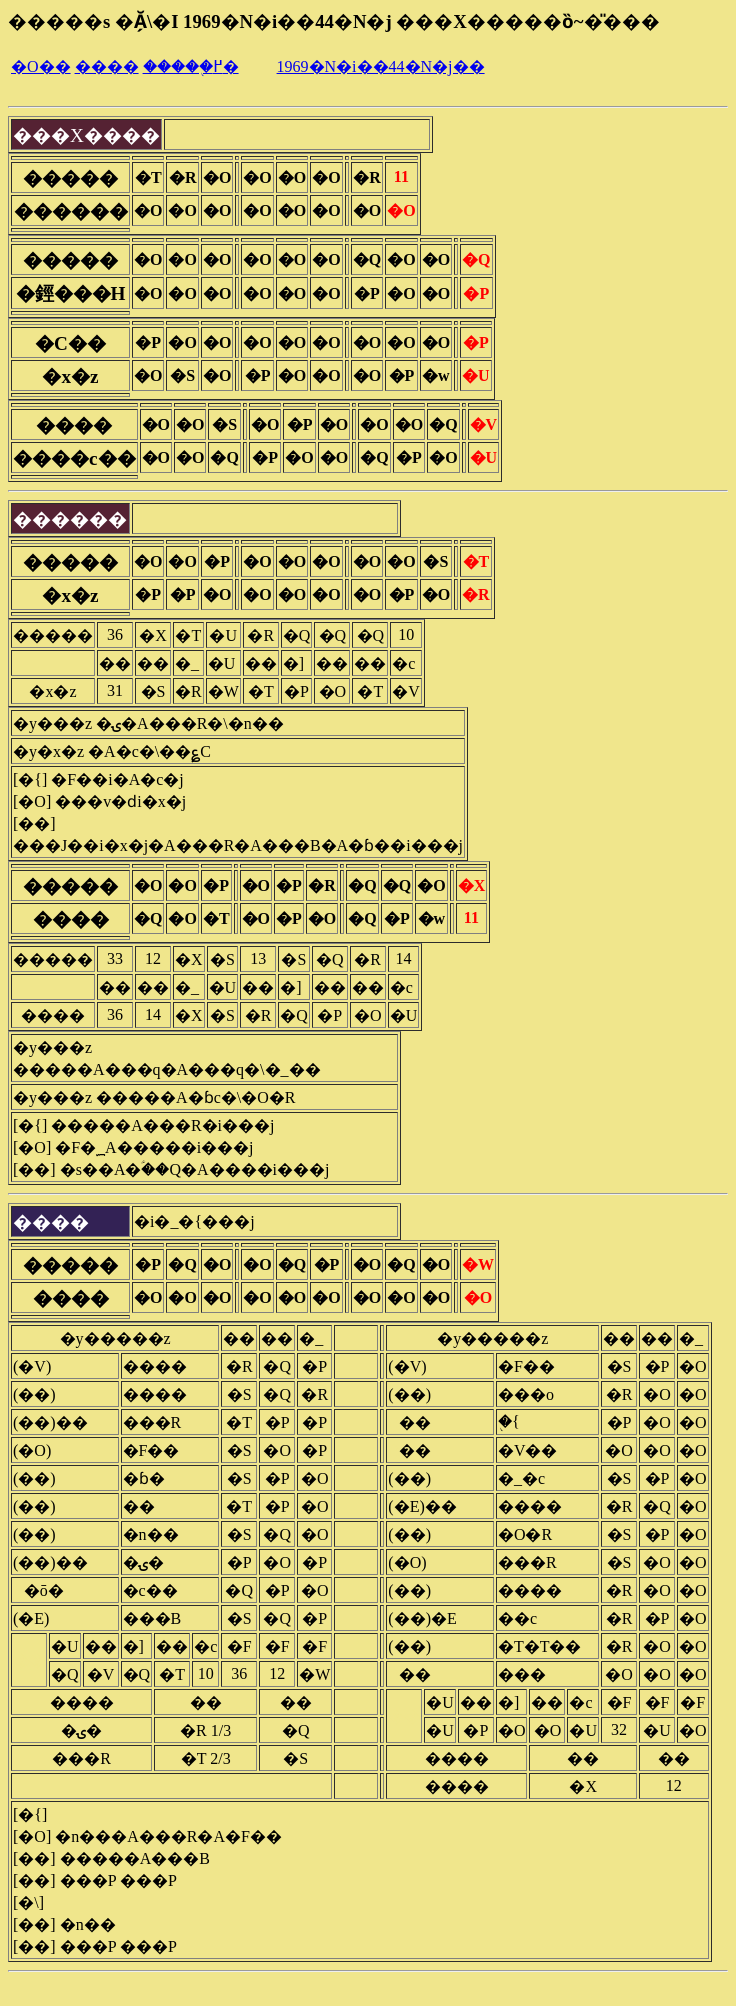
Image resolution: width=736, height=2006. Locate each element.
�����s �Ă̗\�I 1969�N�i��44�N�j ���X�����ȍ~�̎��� (334, 21)
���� (107, 66)
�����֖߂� (191, 66)
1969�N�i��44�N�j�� (381, 66)
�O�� (41, 66)
